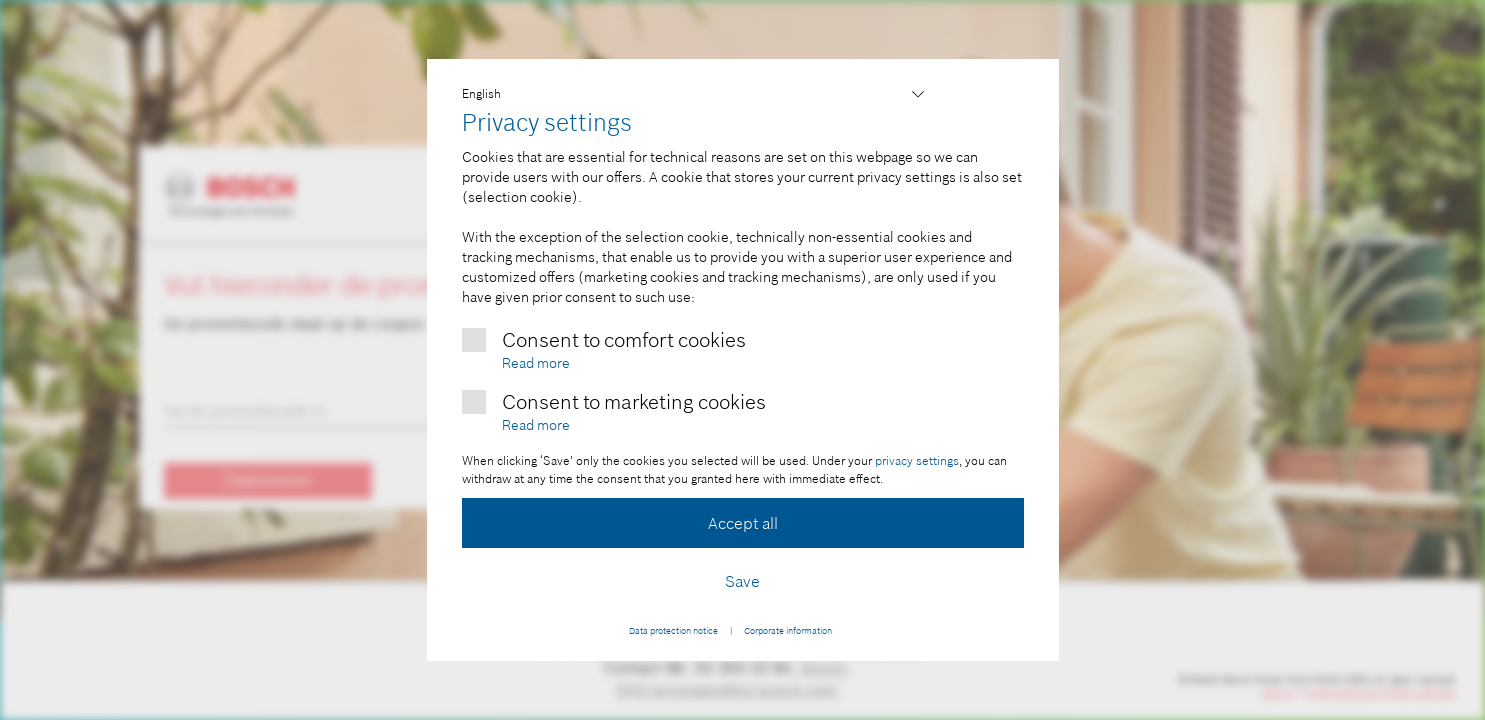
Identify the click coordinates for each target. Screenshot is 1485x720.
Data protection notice (673, 630)
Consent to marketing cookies (634, 402)
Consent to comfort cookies (624, 340)
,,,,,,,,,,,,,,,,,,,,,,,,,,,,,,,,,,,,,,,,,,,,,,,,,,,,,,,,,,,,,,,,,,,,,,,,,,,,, (694, 94)
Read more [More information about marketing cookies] (536, 425)
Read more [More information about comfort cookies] (536, 363)
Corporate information (788, 630)
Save (742, 581)
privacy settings (917, 460)
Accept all (743, 523)
